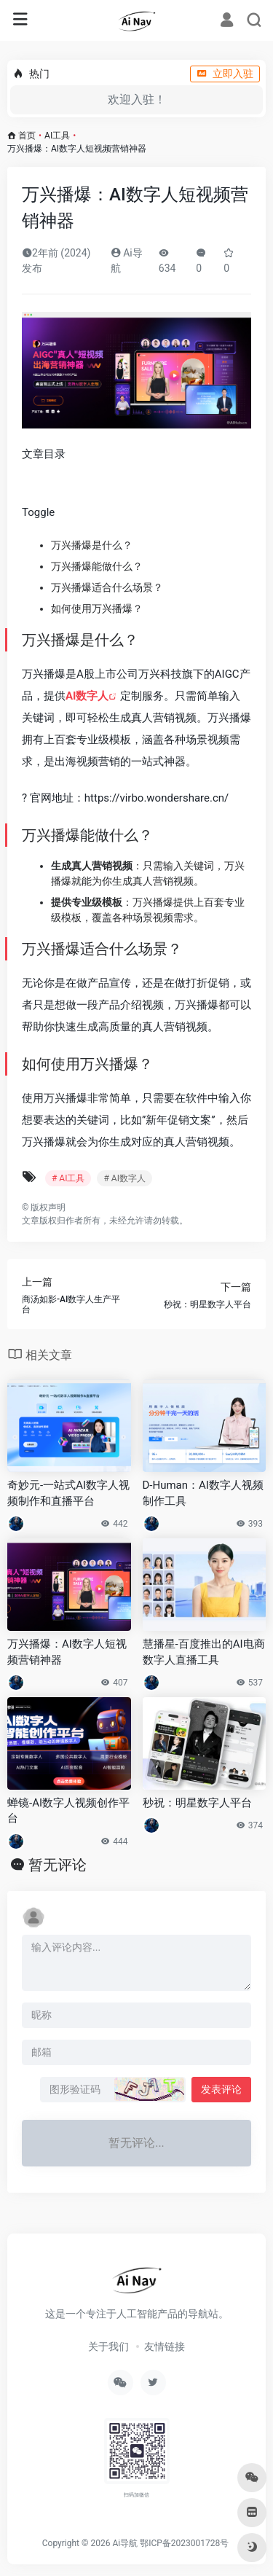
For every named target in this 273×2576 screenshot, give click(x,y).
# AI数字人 (124, 1178)
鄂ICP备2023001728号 (184, 2543)
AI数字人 (87, 695)
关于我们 (108, 2346)
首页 (27, 135)
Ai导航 (125, 2543)
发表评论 (221, 2089)
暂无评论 (57, 1865)
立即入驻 (225, 73)
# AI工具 (68, 1178)
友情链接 (164, 2346)
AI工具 (57, 135)
